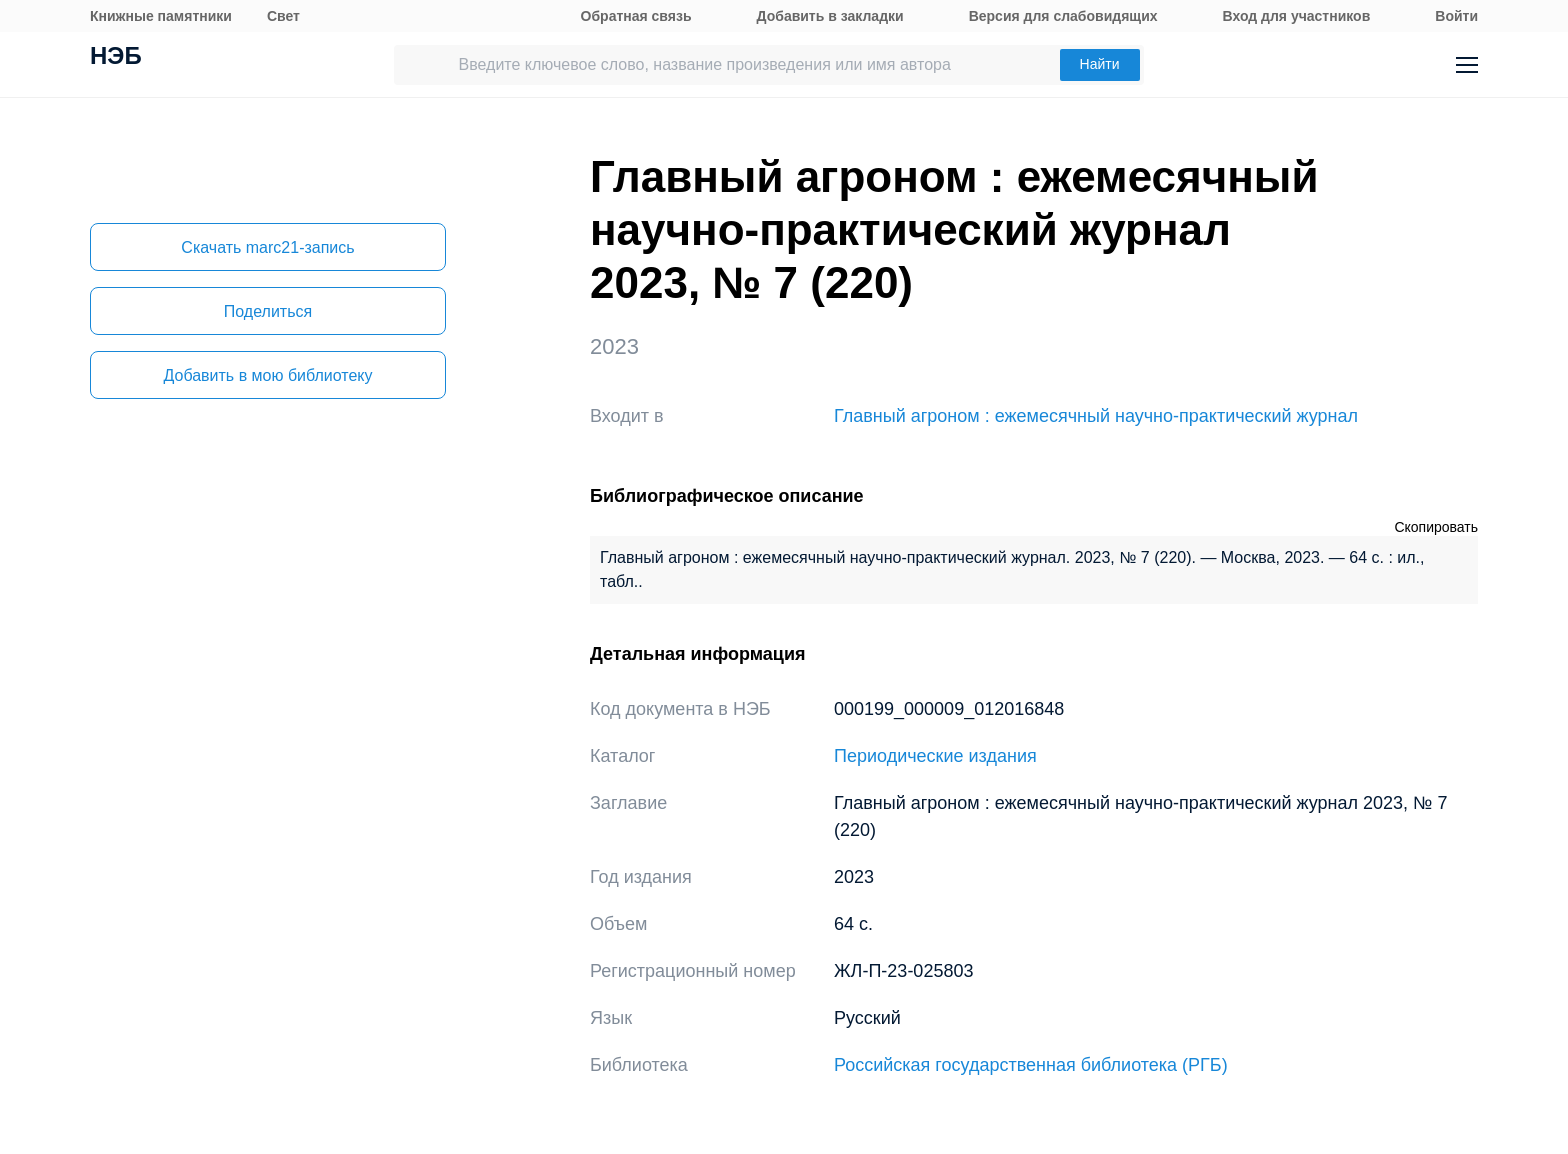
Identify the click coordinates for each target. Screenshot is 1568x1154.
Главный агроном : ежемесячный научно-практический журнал (1096, 416)
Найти (1100, 64)
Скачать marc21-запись (267, 247)
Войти (1456, 16)
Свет (283, 16)
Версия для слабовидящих (1063, 16)
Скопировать (1436, 527)
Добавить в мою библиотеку (267, 375)
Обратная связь (636, 16)
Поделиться (268, 311)
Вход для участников (1297, 16)
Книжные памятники (161, 16)
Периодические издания (935, 756)
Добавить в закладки (830, 16)
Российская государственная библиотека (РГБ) (1031, 1065)
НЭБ (116, 58)
